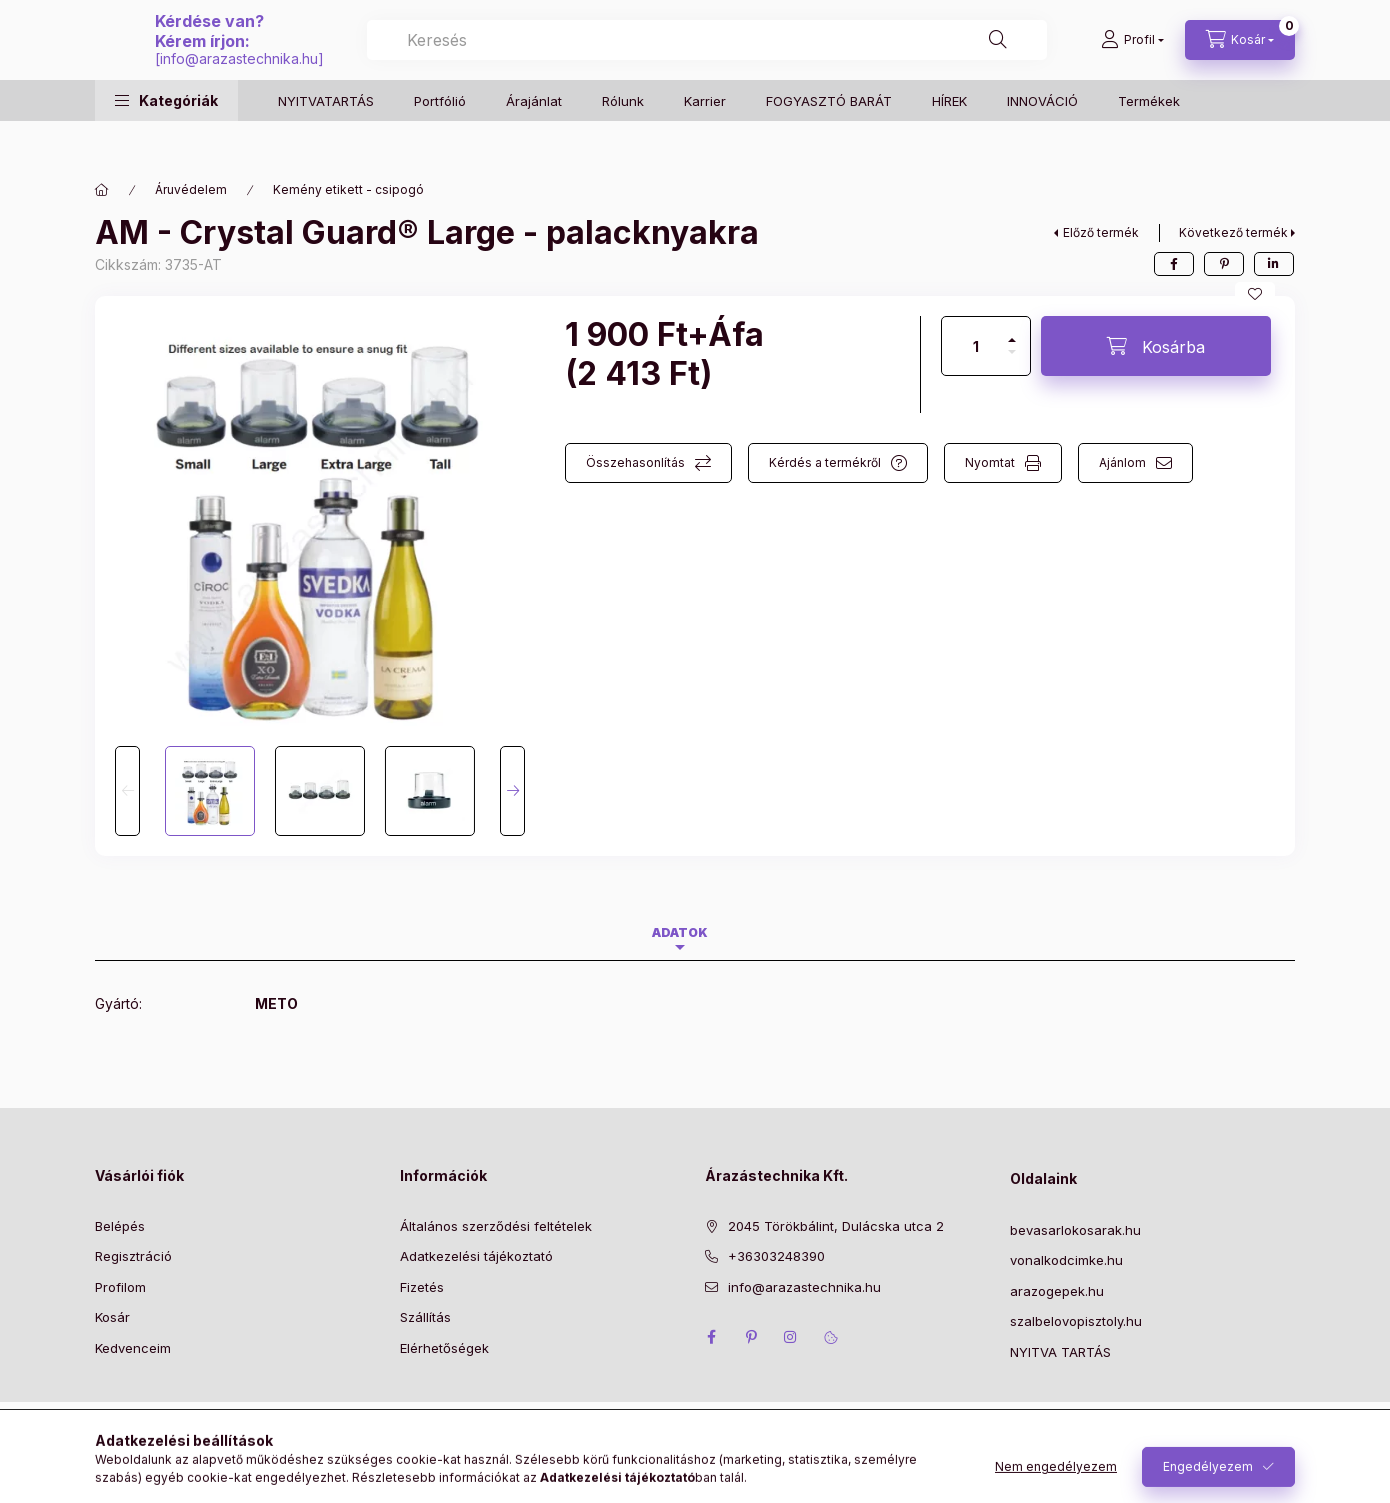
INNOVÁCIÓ (1042, 140)
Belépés (120, 1226)
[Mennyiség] (976, 346)
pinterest (751, 1337)
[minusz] (1012, 360)
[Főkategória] (102, 190)
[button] (166, 140)
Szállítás (425, 1317)
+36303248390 (776, 1256)
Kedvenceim (133, 1348)
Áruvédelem (191, 189)
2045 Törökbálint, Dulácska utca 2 (836, 1226)
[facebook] (1174, 264)
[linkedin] (1274, 264)
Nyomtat (990, 462)
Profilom (120, 1287)
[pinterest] (1224, 264)
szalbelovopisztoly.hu (1076, 1321)
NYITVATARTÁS (326, 140)
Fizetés (422, 1287)
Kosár (112, 1317)
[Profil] (1132, 60)
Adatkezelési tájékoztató (476, 1256)
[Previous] (127, 791)
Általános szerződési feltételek (496, 1226)
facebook (711, 1337)
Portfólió (440, 140)
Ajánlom (1122, 462)
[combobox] (904, 60)
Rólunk (623, 140)
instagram (791, 1337)
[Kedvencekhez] (1255, 294)
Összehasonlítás (635, 462)
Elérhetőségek (444, 1348)
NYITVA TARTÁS (1060, 1352)
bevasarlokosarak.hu (1075, 1230)
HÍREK (949, 140)
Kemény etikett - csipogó (348, 189)
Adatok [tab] (680, 932)
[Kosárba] (1156, 346)
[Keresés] (1021, 60)
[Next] (512, 791)
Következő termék (1233, 232)
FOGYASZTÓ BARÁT (829, 140)
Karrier (705, 140)
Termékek (1149, 140)
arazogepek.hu (1057, 1291)
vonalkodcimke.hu (1066, 1260)
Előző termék (1101, 232)
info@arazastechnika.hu (634, 78)
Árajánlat (534, 140)
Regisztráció (133, 1256)
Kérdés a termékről (825, 462)
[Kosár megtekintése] (1240, 60)
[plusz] (1012, 331)
